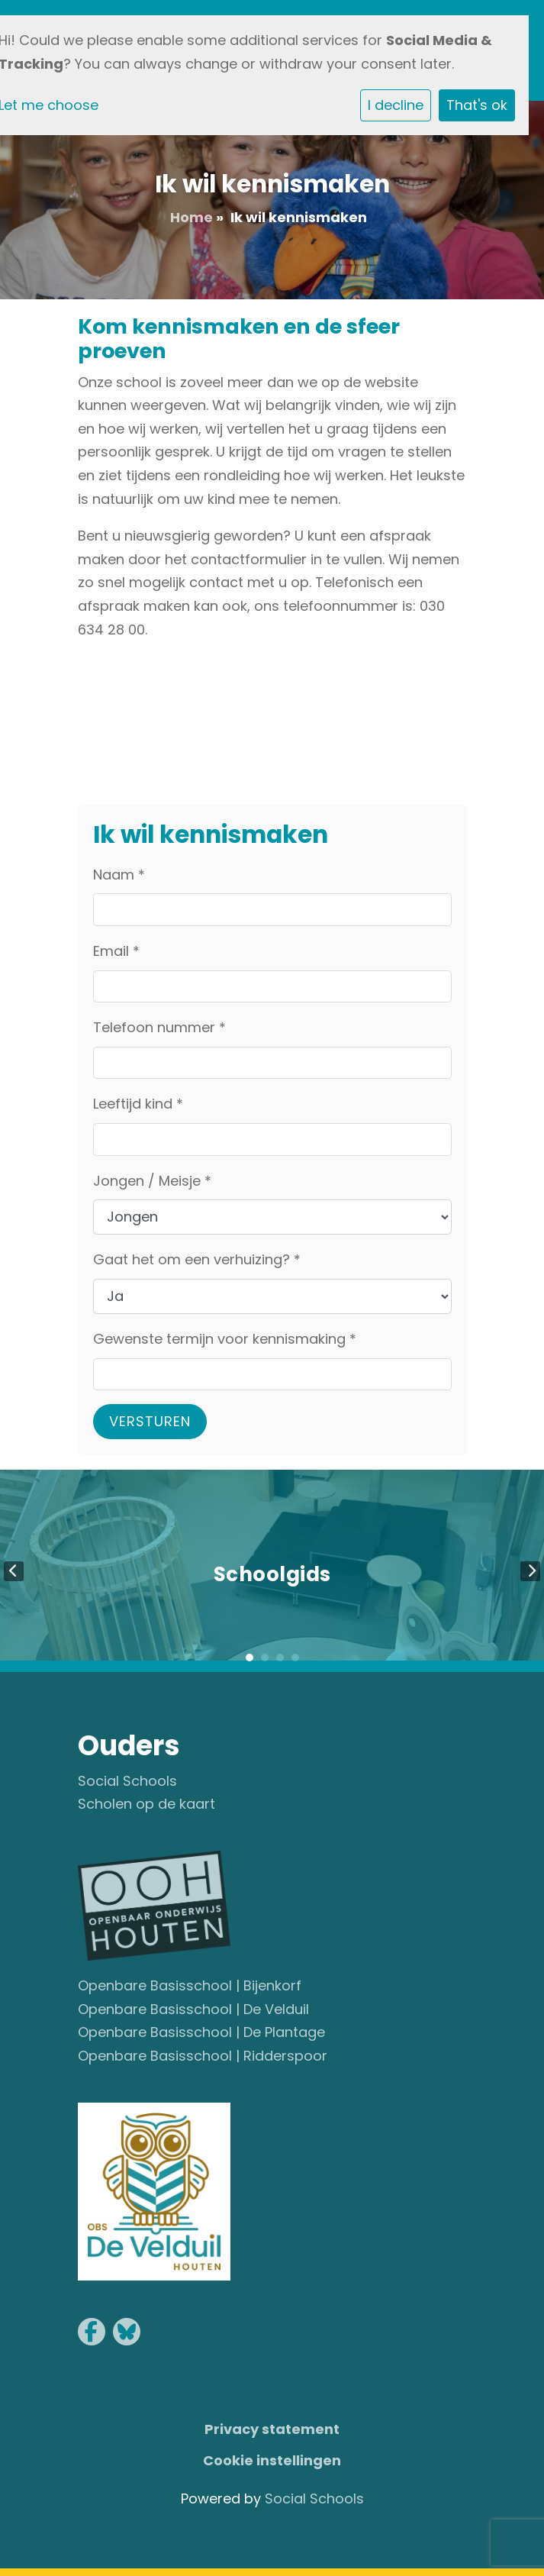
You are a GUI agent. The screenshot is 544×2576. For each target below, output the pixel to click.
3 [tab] (280, 1657)
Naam (119, 874)
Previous (14, 1571)
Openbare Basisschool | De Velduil (193, 2009)
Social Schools (127, 1780)
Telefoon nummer (159, 1027)
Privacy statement (272, 2429)
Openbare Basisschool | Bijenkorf (189, 1985)
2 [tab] (265, 1657)
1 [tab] (249, 1657)
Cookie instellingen (272, 2460)
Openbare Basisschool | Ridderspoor (202, 2055)
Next (530, 1571)
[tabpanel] (272, 1571)
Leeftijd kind (138, 1103)
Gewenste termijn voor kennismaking (224, 1338)
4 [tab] (295, 1657)
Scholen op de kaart (146, 1803)
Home (191, 217)
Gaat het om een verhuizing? (197, 1259)
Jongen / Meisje (152, 1180)
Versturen (150, 1421)
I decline (395, 105)
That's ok (476, 105)
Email (116, 950)
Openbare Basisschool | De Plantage (201, 2032)
